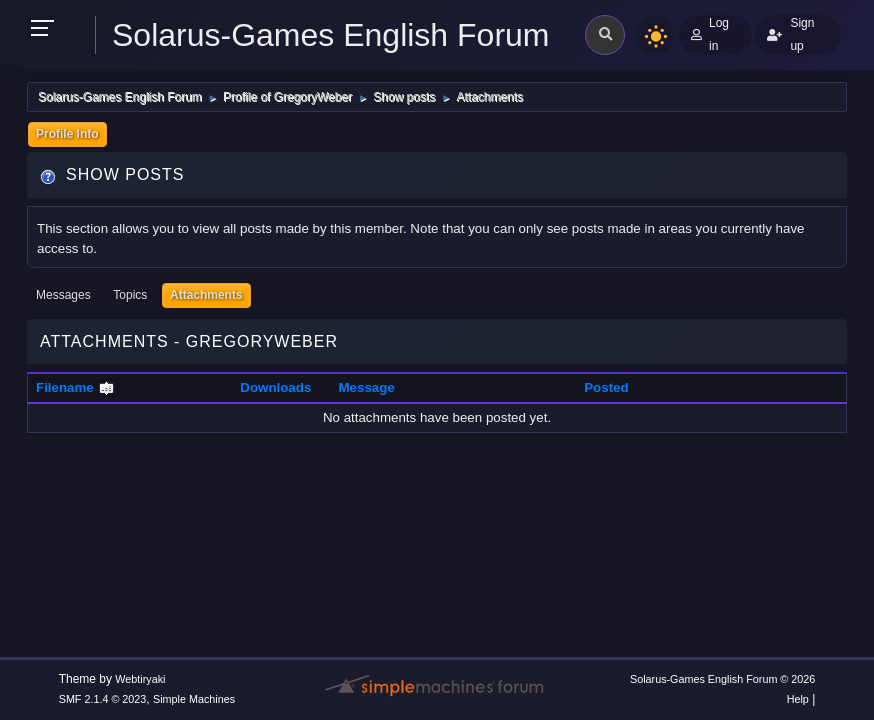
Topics (130, 295)
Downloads (275, 387)
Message (367, 387)
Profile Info (67, 134)
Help (798, 699)
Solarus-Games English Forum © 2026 (722, 679)
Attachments (206, 295)
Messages (63, 295)
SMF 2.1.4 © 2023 (103, 699)
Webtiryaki (140, 679)
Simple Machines (194, 699)
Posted (606, 387)
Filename (75, 387)
